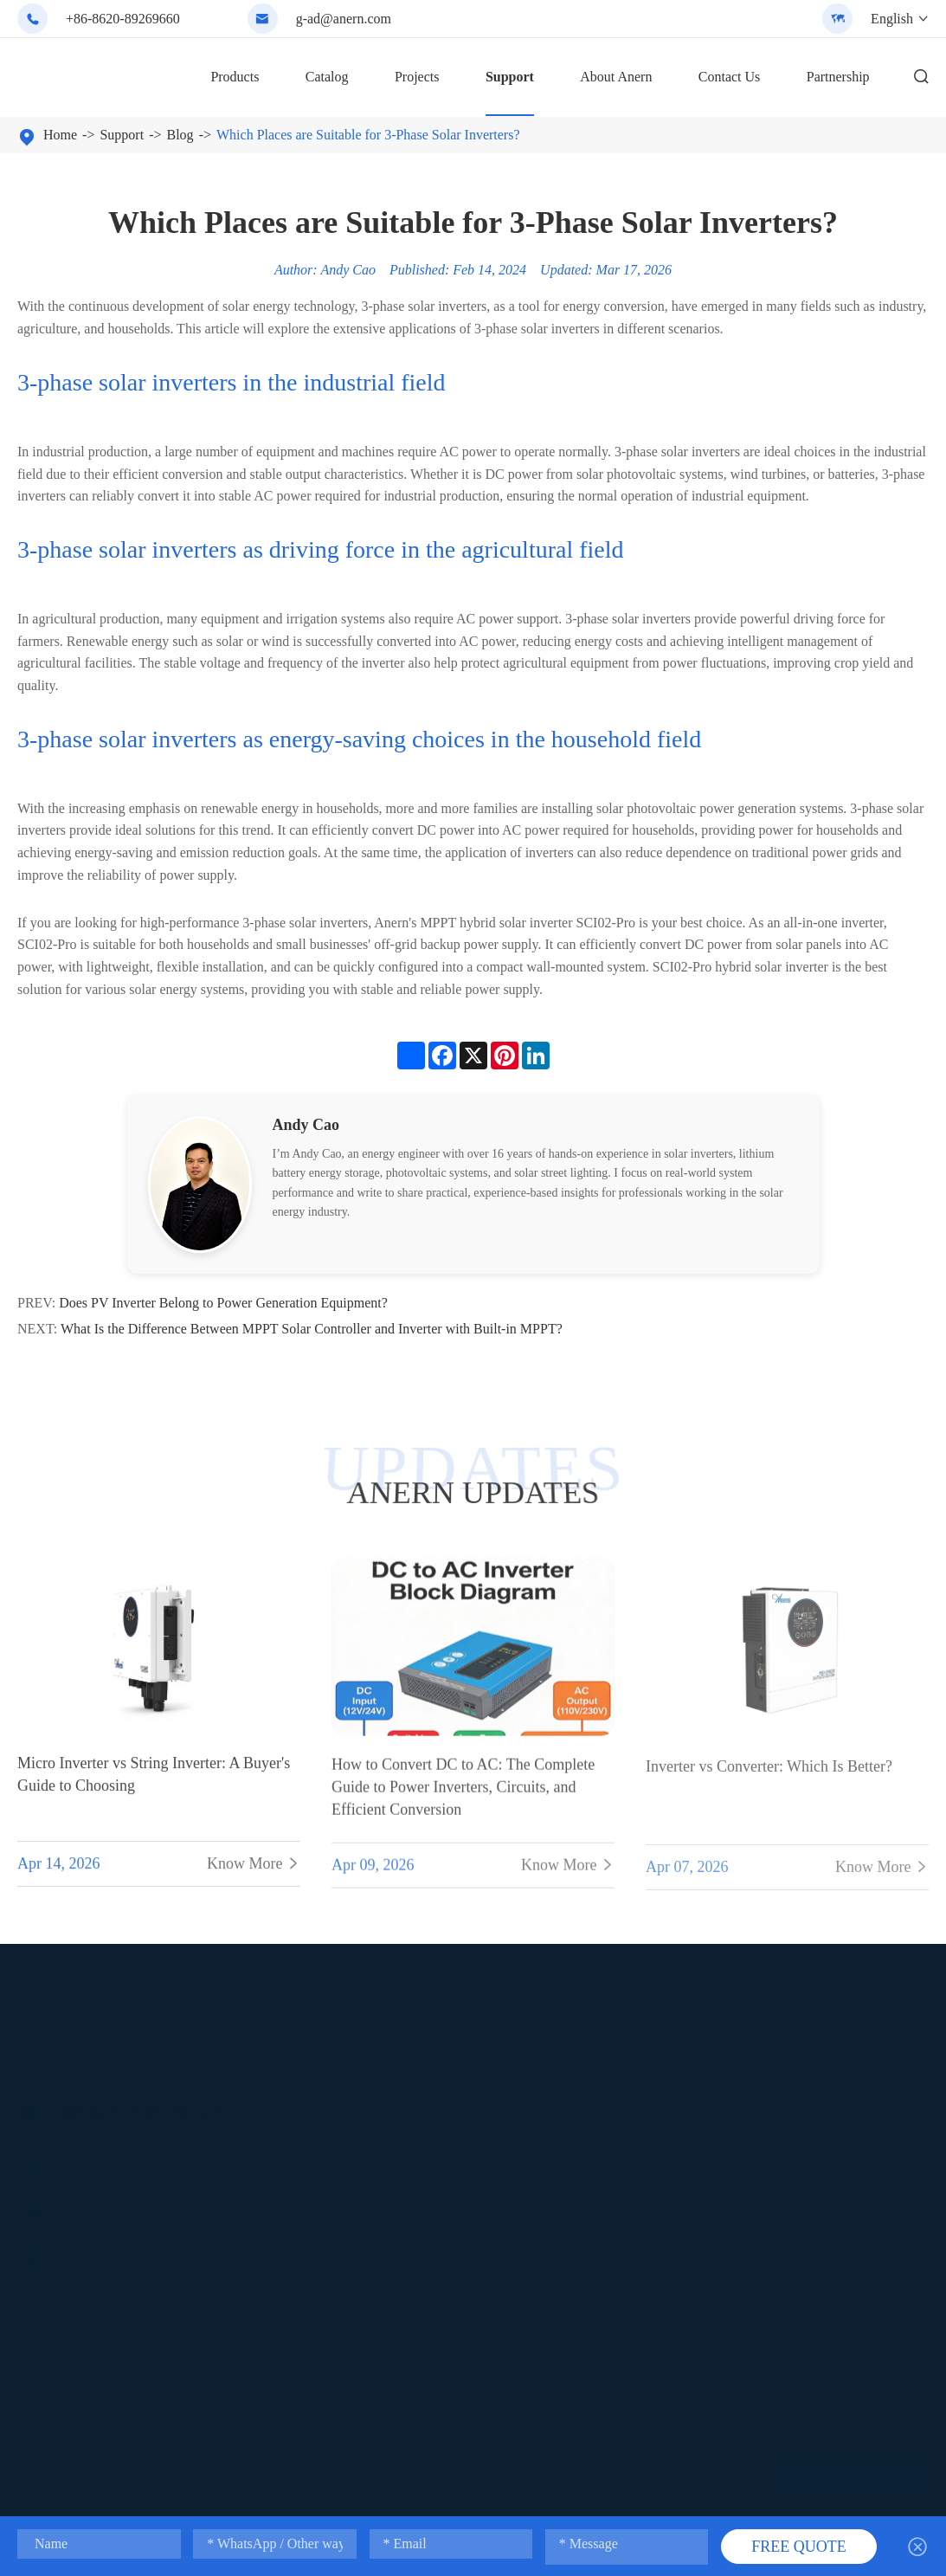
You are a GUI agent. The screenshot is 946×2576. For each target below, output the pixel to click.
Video (844, 2139)
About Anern (616, 76)
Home (60, 134)
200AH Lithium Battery (695, 2206)
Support (510, 76)
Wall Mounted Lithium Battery (712, 2094)
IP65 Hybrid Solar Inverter (523, 2161)
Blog (180, 134)
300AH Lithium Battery (695, 2229)
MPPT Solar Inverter (508, 2296)
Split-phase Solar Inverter (520, 2139)
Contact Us (729, 76)
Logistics (852, 2274)
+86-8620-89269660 (123, 18)
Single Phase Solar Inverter (524, 2206)
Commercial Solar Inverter (523, 2229)
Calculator (855, 2341)
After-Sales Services (879, 2319)
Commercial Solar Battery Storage (720, 2161)
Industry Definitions (879, 2094)
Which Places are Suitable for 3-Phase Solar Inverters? (368, 134)
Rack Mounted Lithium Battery (713, 2116)
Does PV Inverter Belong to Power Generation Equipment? (223, 1302)
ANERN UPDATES (473, 1492)
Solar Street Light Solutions (364, 2161)
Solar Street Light (340, 2094)
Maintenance (861, 2206)
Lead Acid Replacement (695, 2139)
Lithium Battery (703, 2033)
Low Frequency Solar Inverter (531, 2184)
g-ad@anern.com (343, 18)
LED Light (323, 2139)
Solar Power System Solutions (531, 2319)
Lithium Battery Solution (698, 2251)
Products (234, 76)
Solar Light (345, 2033)
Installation (857, 2184)
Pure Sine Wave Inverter (517, 2274)
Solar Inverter (520, 2033)
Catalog (327, 76)
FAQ (841, 2229)
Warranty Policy (869, 2296)
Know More (253, 1877)
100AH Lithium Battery (695, 2184)
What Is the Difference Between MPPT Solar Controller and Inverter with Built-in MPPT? (312, 1328)
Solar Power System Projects (528, 2341)
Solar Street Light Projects (361, 2184)
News (844, 2161)
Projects (417, 76)
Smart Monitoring (873, 2251)
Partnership (838, 76)
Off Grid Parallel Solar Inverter (533, 2116)
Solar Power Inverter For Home (534, 2251)
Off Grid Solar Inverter (514, 2094)
